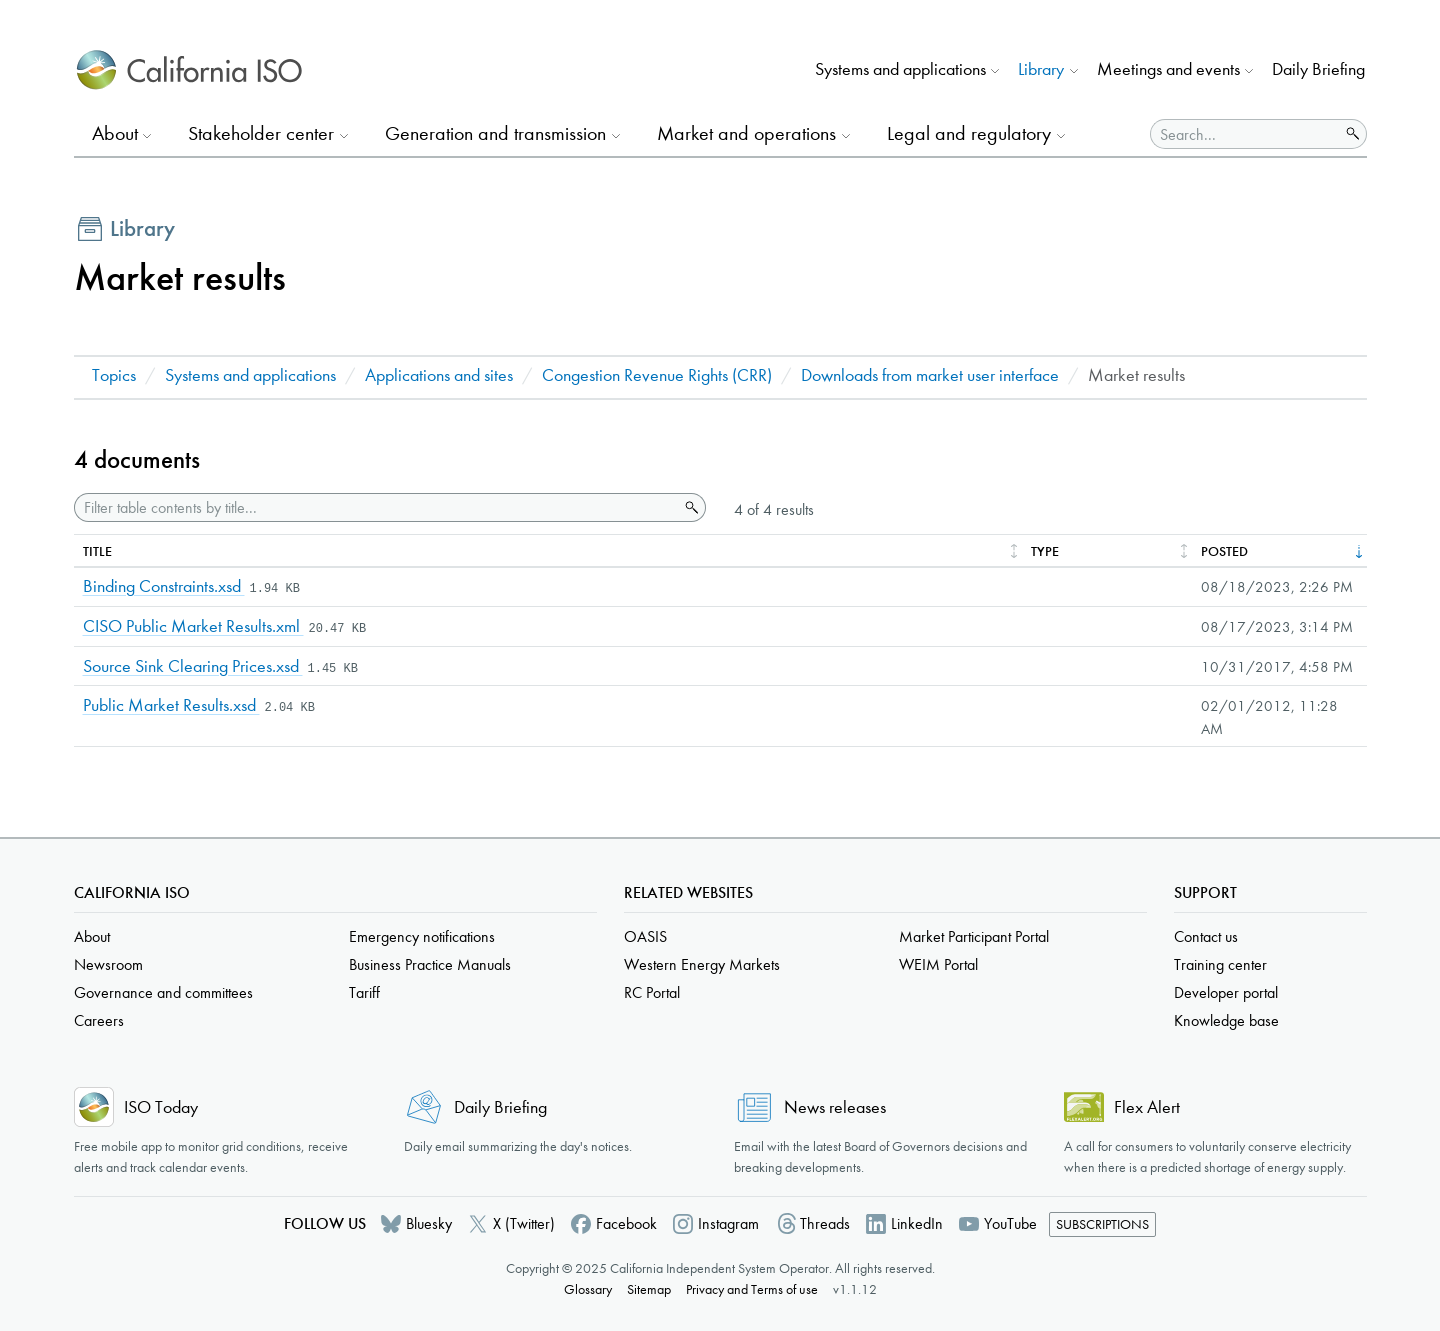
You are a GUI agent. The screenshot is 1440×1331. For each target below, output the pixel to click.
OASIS (645, 936)
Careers (99, 1020)
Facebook (626, 1223)
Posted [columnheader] (1224, 551)
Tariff (364, 992)
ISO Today (161, 1107)
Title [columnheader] (97, 551)
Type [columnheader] (1045, 551)
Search (690, 508)
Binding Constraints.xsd (164, 586)
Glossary (588, 1289)
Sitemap (649, 1289)
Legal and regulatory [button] (969, 133)
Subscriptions (1102, 1224)
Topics (114, 375)
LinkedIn (917, 1223)
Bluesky (429, 1223)
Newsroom (108, 964)
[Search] (1245, 134)
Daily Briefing (1318, 69)
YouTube (1010, 1223)
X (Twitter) (524, 1223)
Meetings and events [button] (1168, 69)
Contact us (1206, 936)
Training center (1220, 964)
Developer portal (1226, 992)
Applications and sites (439, 375)
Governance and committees (163, 992)
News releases (835, 1107)
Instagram (728, 1223)
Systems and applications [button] (900, 69)
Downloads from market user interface (930, 375)
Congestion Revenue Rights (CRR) (657, 375)
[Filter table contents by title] (376, 507)
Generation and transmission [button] (495, 133)
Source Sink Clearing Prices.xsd (193, 666)
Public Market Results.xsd (171, 705)
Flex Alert (1147, 1107)
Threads (825, 1223)
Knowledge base (1226, 1020)
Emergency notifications (422, 936)
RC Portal (652, 992)
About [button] (115, 133)
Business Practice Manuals (430, 964)
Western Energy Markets (702, 964)
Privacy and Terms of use (752, 1289)
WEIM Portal (938, 964)
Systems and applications (250, 375)
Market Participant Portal (974, 936)
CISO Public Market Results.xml (193, 626)
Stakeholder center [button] (261, 133)
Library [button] (1041, 69)
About (92, 936)
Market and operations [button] (746, 133)
